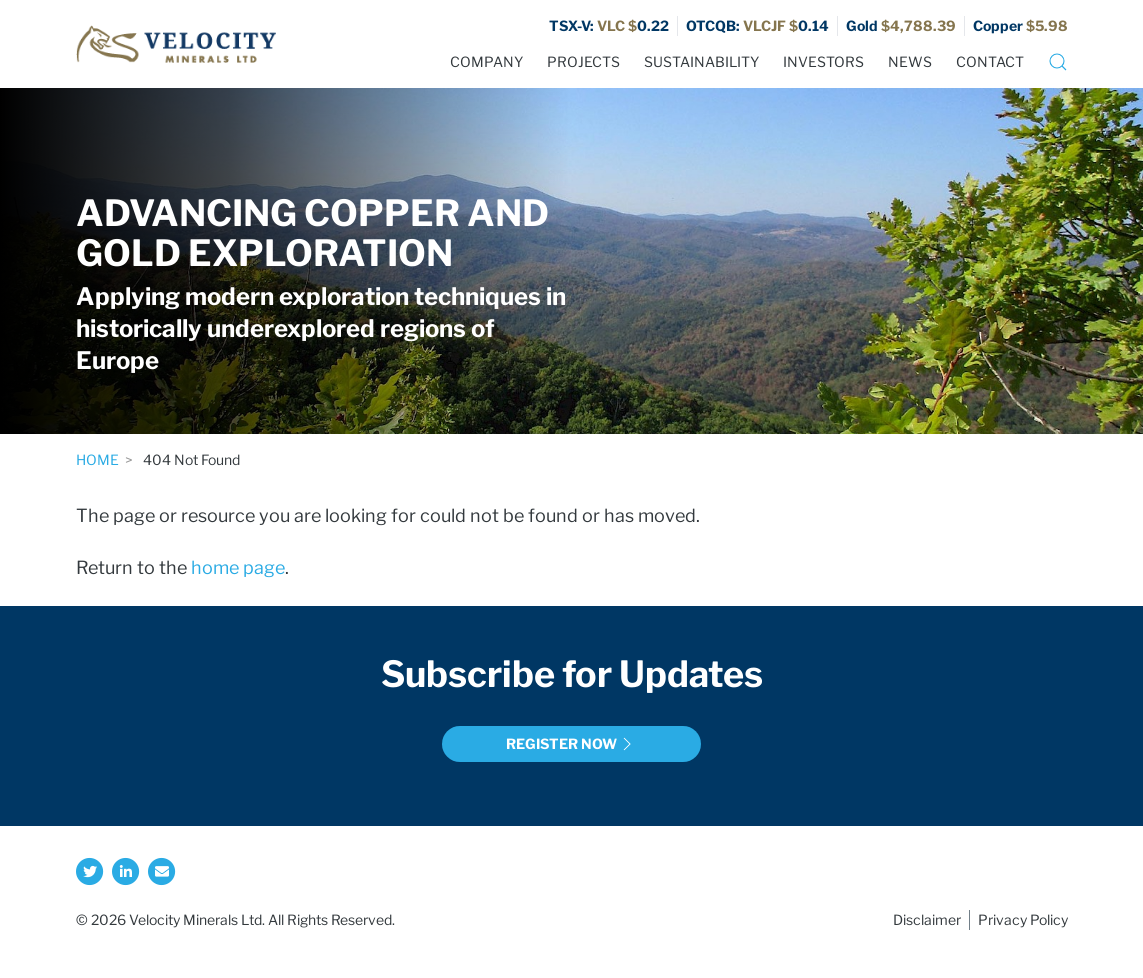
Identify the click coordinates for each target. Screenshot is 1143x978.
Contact (990, 61)
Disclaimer (927, 919)
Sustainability (701, 61)
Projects (583, 61)
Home (97, 459)
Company (486, 61)
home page (238, 567)
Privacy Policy (1023, 919)
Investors (823, 61)
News (910, 61)
